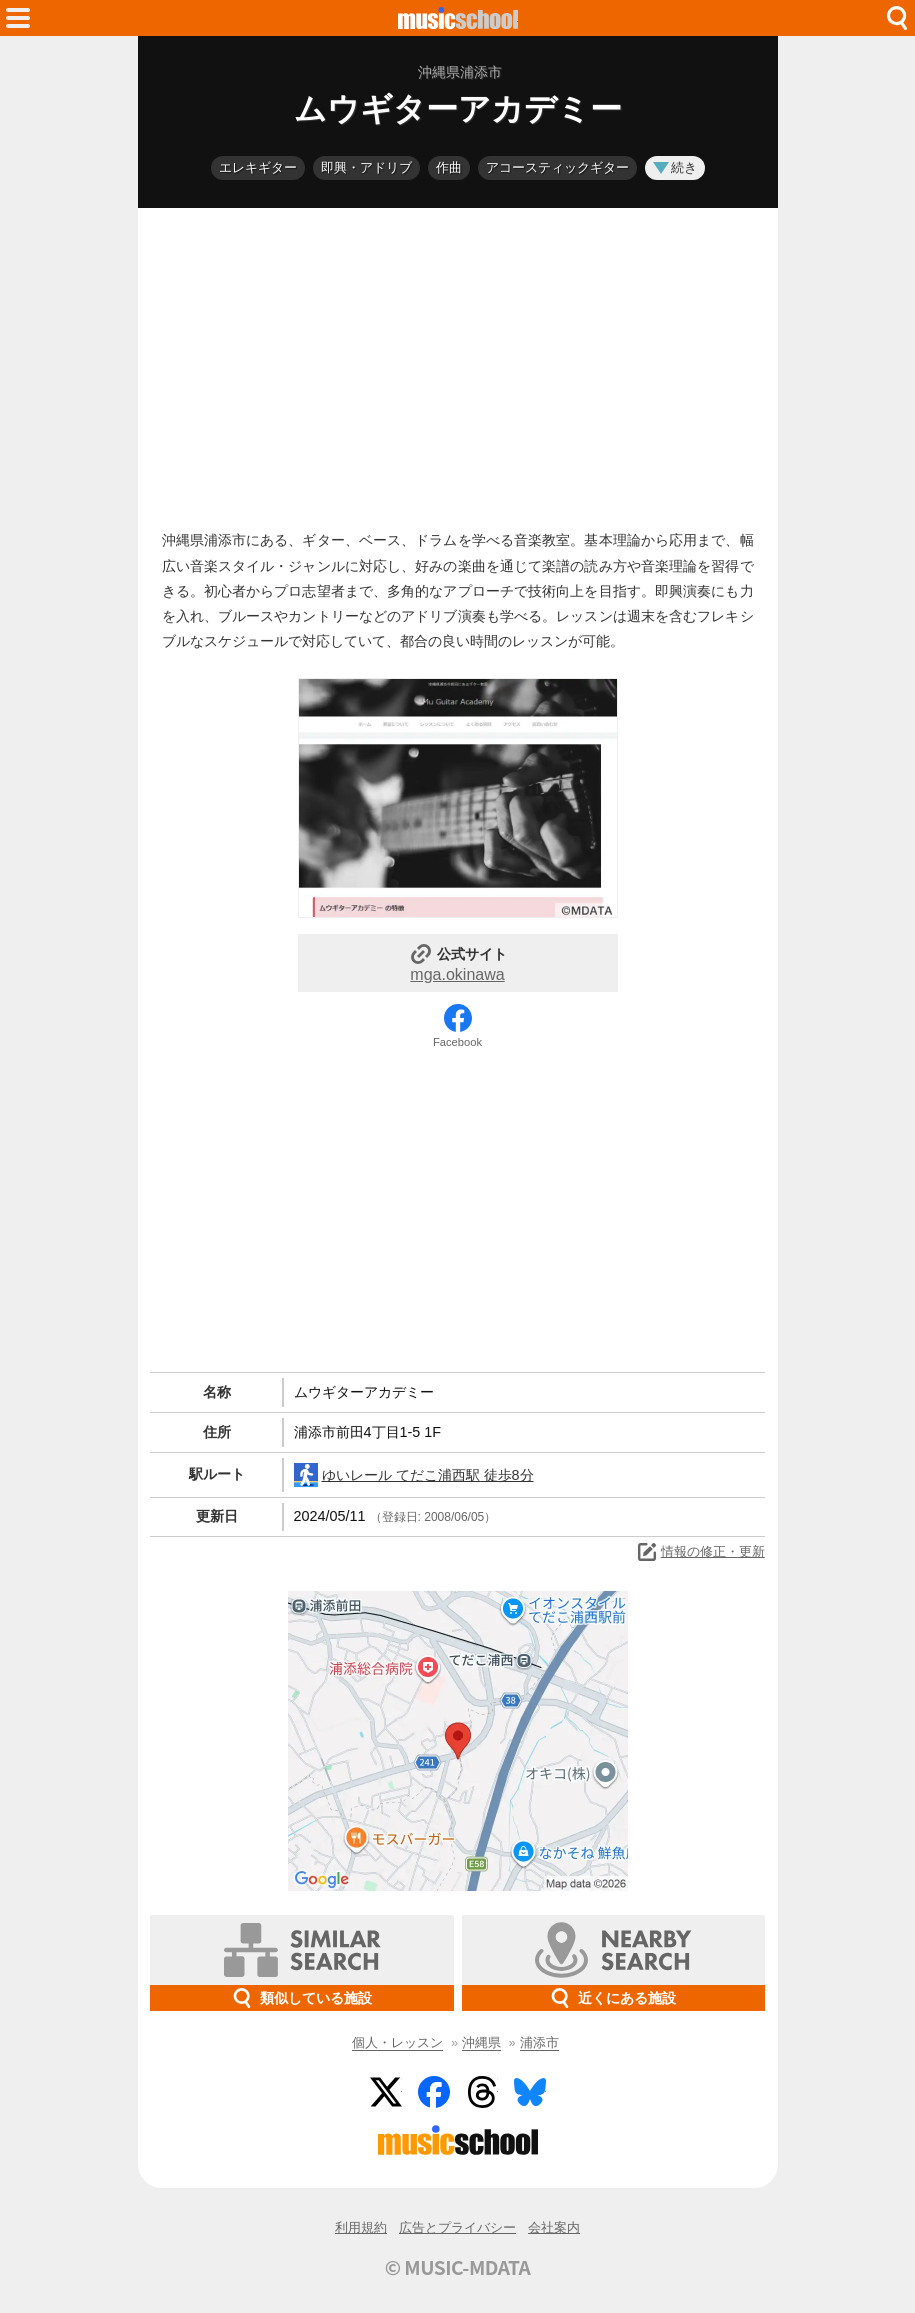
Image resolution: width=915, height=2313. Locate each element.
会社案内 (554, 2227)
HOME (458, 18)
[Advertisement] (458, 364)
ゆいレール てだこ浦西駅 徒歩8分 (414, 1475)
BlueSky (530, 2092)
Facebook (457, 1042)
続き (675, 167)
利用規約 (361, 2227)
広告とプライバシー (457, 2227)
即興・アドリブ (366, 167)
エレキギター (258, 167)
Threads (482, 2092)
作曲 (449, 167)
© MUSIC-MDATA (458, 2267)
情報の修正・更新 (700, 1552)
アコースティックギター (557, 167)
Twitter (386, 2092)
